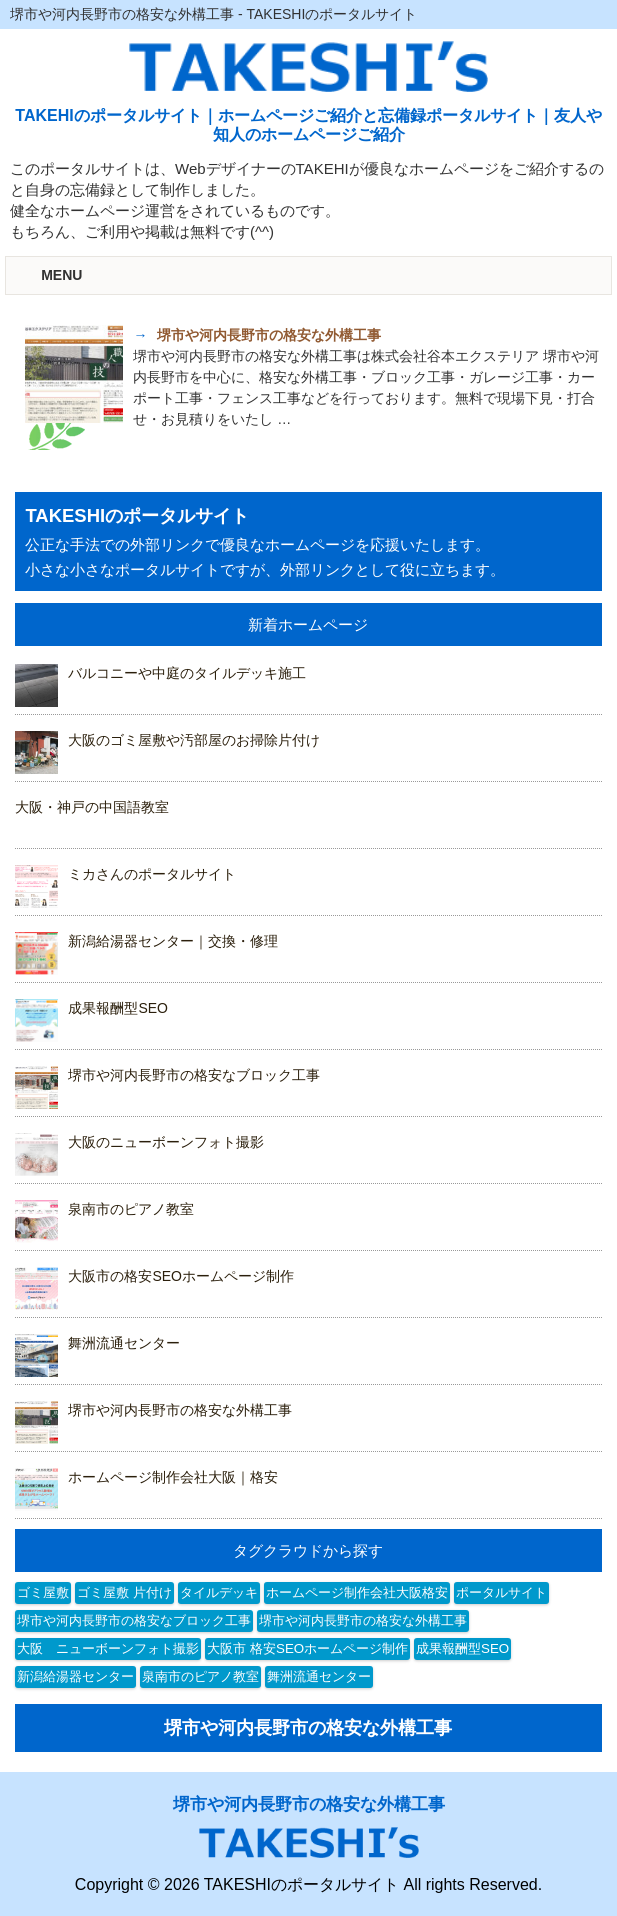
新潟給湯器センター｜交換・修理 (173, 941)
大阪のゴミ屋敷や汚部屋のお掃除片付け (194, 740)
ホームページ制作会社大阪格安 (357, 1592)
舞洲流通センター (124, 1343)
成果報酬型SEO (118, 1008)
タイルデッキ (219, 1592)
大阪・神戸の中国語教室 (92, 807)
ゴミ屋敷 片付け (124, 1592)
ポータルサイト (501, 1592)
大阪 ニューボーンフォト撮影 (108, 1648)
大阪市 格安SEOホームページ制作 (307, 1648)
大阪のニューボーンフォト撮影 (166, 1142)
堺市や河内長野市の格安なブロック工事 (194, 1075)
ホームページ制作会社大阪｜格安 (173, 1477)
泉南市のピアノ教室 (131, 1209)
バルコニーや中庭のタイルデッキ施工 (187, 673)
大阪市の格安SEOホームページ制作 (181, 1276)
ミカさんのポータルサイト (152, 874)
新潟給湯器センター (75, 1676)
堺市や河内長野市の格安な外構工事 (180, 1410)
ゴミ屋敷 (43, 1592)
